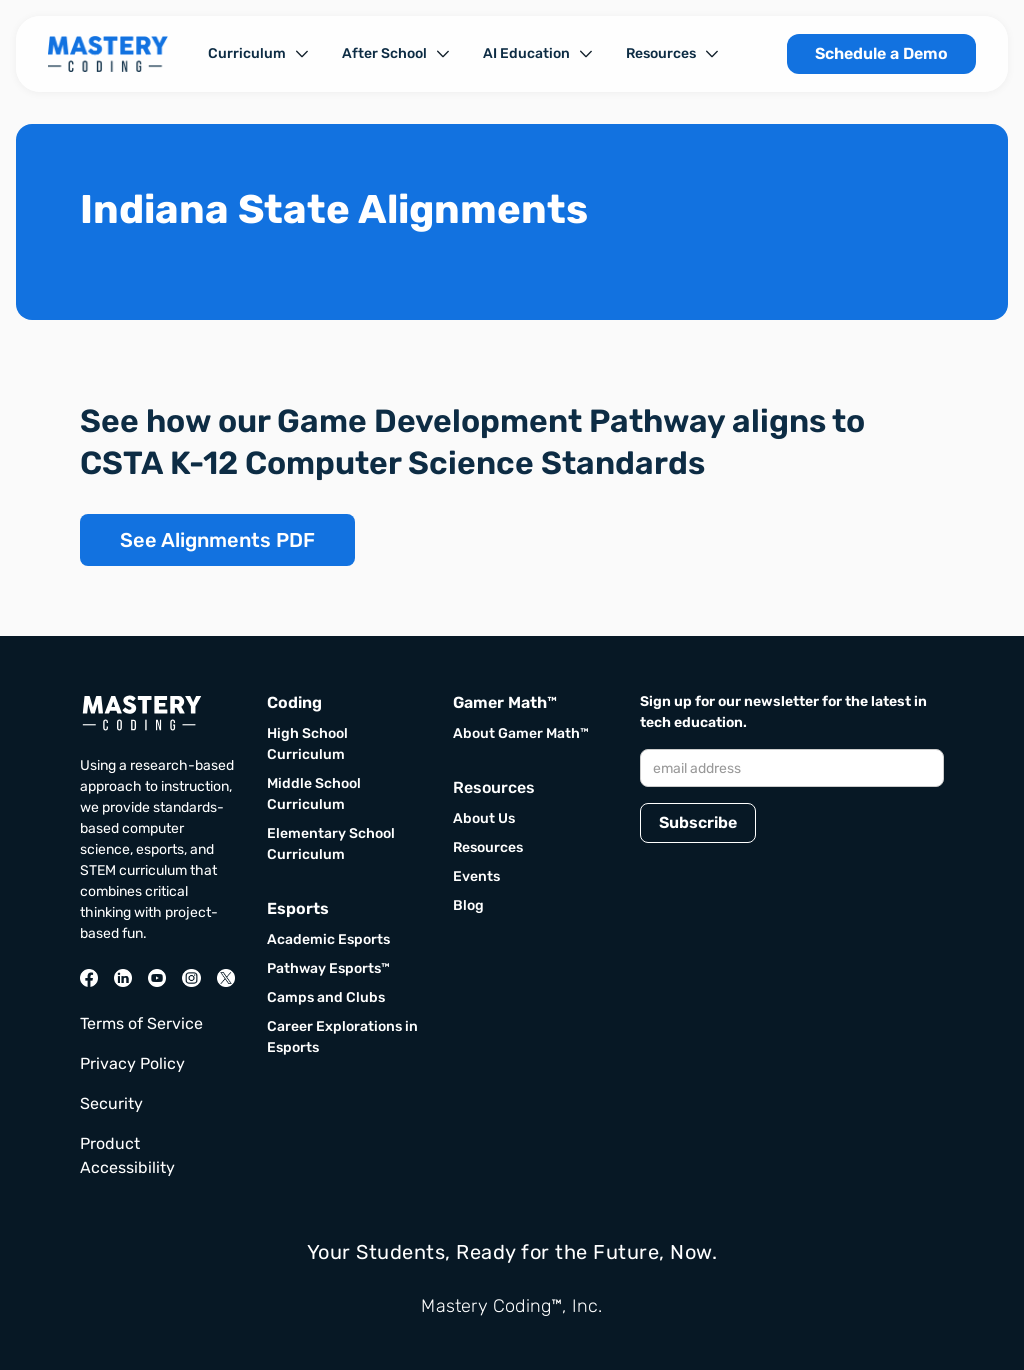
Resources (661, 53)
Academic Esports (328, 939)
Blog (468, 905)
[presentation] (792, 906)
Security (111, 1103)
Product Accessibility (127, 1155)
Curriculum (247, 53)
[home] (108, 54)
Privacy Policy (132, 1063)
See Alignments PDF (217, 540)
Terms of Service (141, 1023)
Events (476, 876)
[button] (259, 54)
